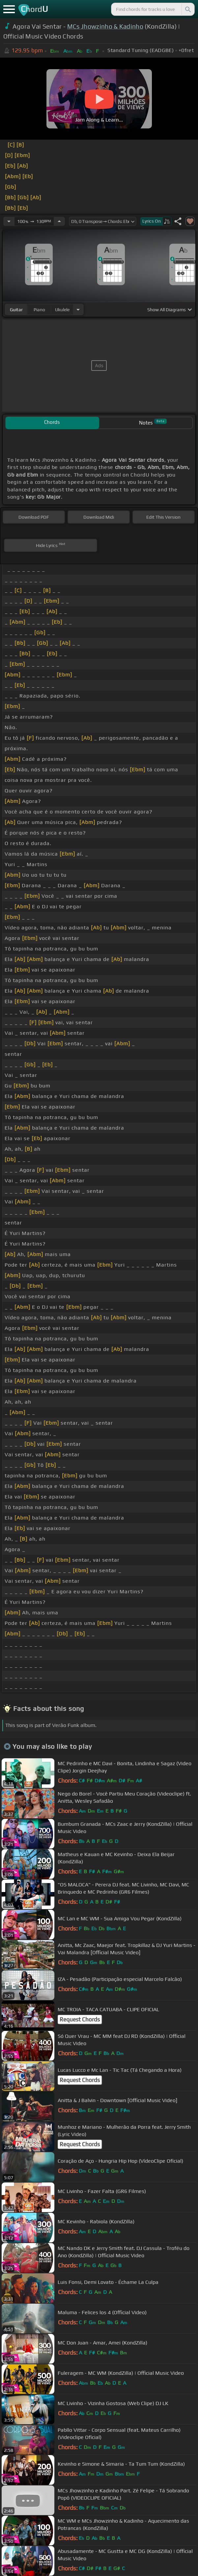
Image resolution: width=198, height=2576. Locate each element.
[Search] (187, 9)
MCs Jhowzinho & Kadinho (105, 26)
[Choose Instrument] (78, 309)
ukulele (62, 309)
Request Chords (80, 2019)
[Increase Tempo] (59, 221)
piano (39, 309)
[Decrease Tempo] (8, 221)
